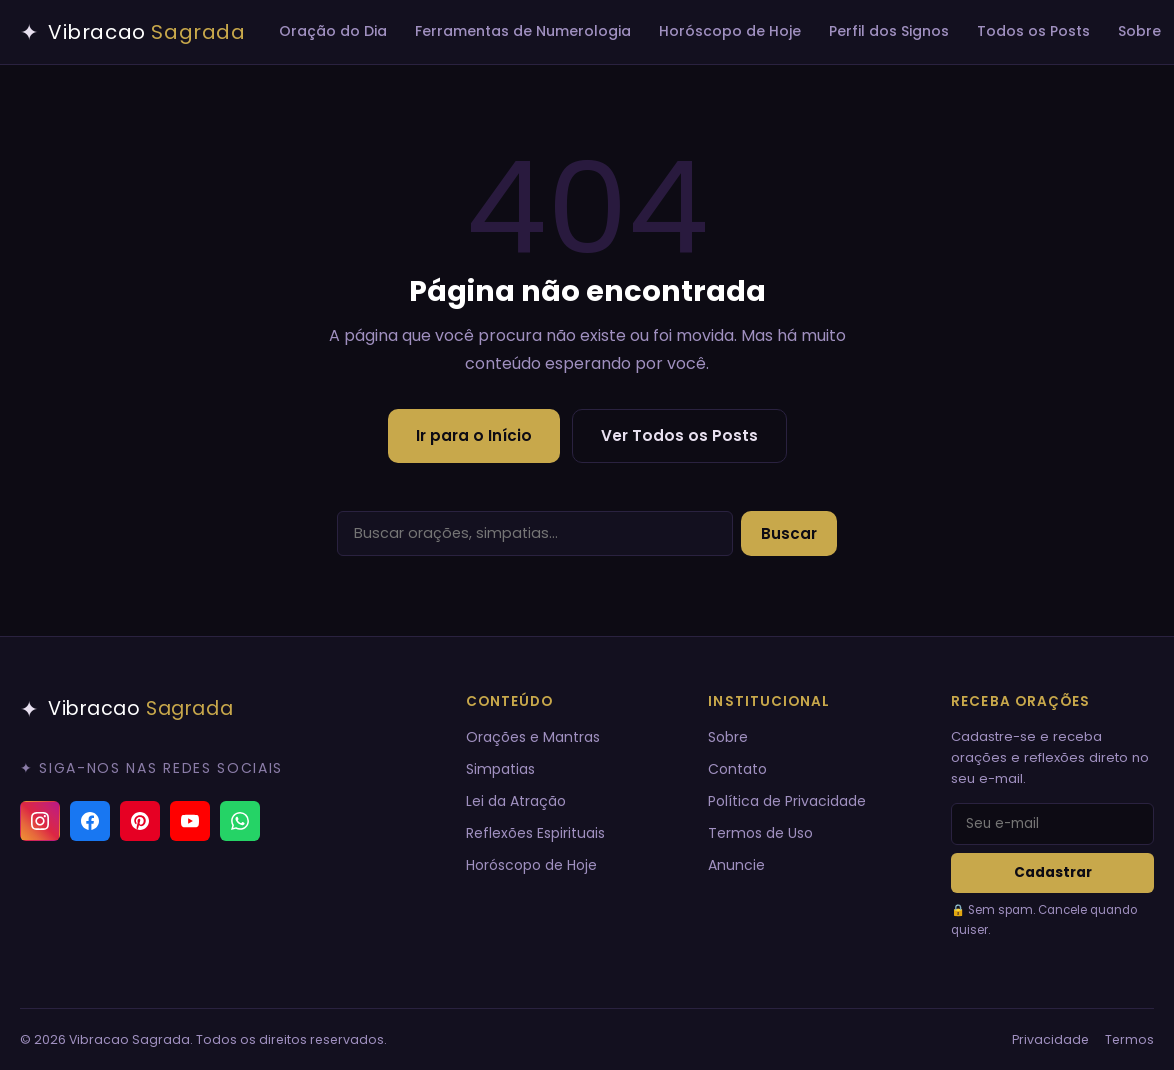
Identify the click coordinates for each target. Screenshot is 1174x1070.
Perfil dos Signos (889, 31)
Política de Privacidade (787, 801)
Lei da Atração (516, 801)
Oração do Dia (333, 31)
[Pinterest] (140, 821)
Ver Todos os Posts (679, 435)
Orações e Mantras (533, 737)
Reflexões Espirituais (535, 833)
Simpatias (500, 769)
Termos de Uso (760, 833)
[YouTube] (190, 821)
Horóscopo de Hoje (730, 31)
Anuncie (736, 865)
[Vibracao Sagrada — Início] (133, 32)
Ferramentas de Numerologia (523, 31)
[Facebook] (90, 821)
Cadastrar (1053, 872)
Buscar (789, 533)
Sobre (1139, 31)
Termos (1129, 1039)
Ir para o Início (474, 435)
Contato (737, 769)
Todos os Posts (1033, 31)
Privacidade (1050, 1039)
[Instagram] (40, 821)
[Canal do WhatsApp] (240, 821)
